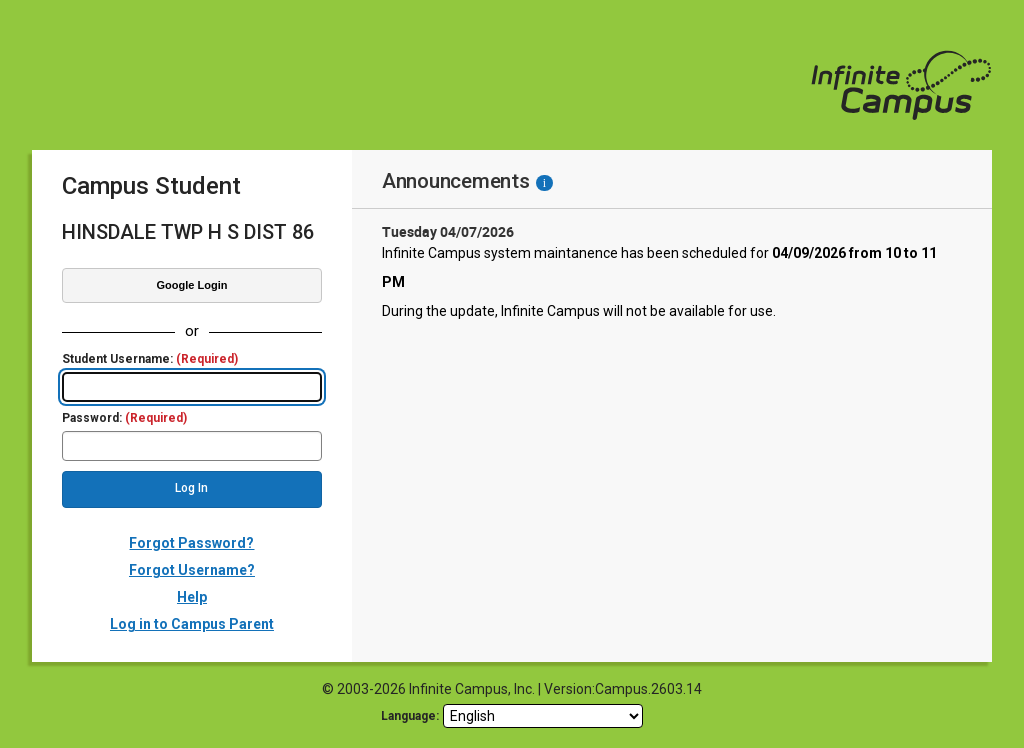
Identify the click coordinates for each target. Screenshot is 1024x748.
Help (192, 597)
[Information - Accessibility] (544, 183)
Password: (124, 418)
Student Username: (150, 359)
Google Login (192, 285)
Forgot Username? (192, 570)
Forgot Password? (191, 543)
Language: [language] (410, 716)
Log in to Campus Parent (192, 624)
